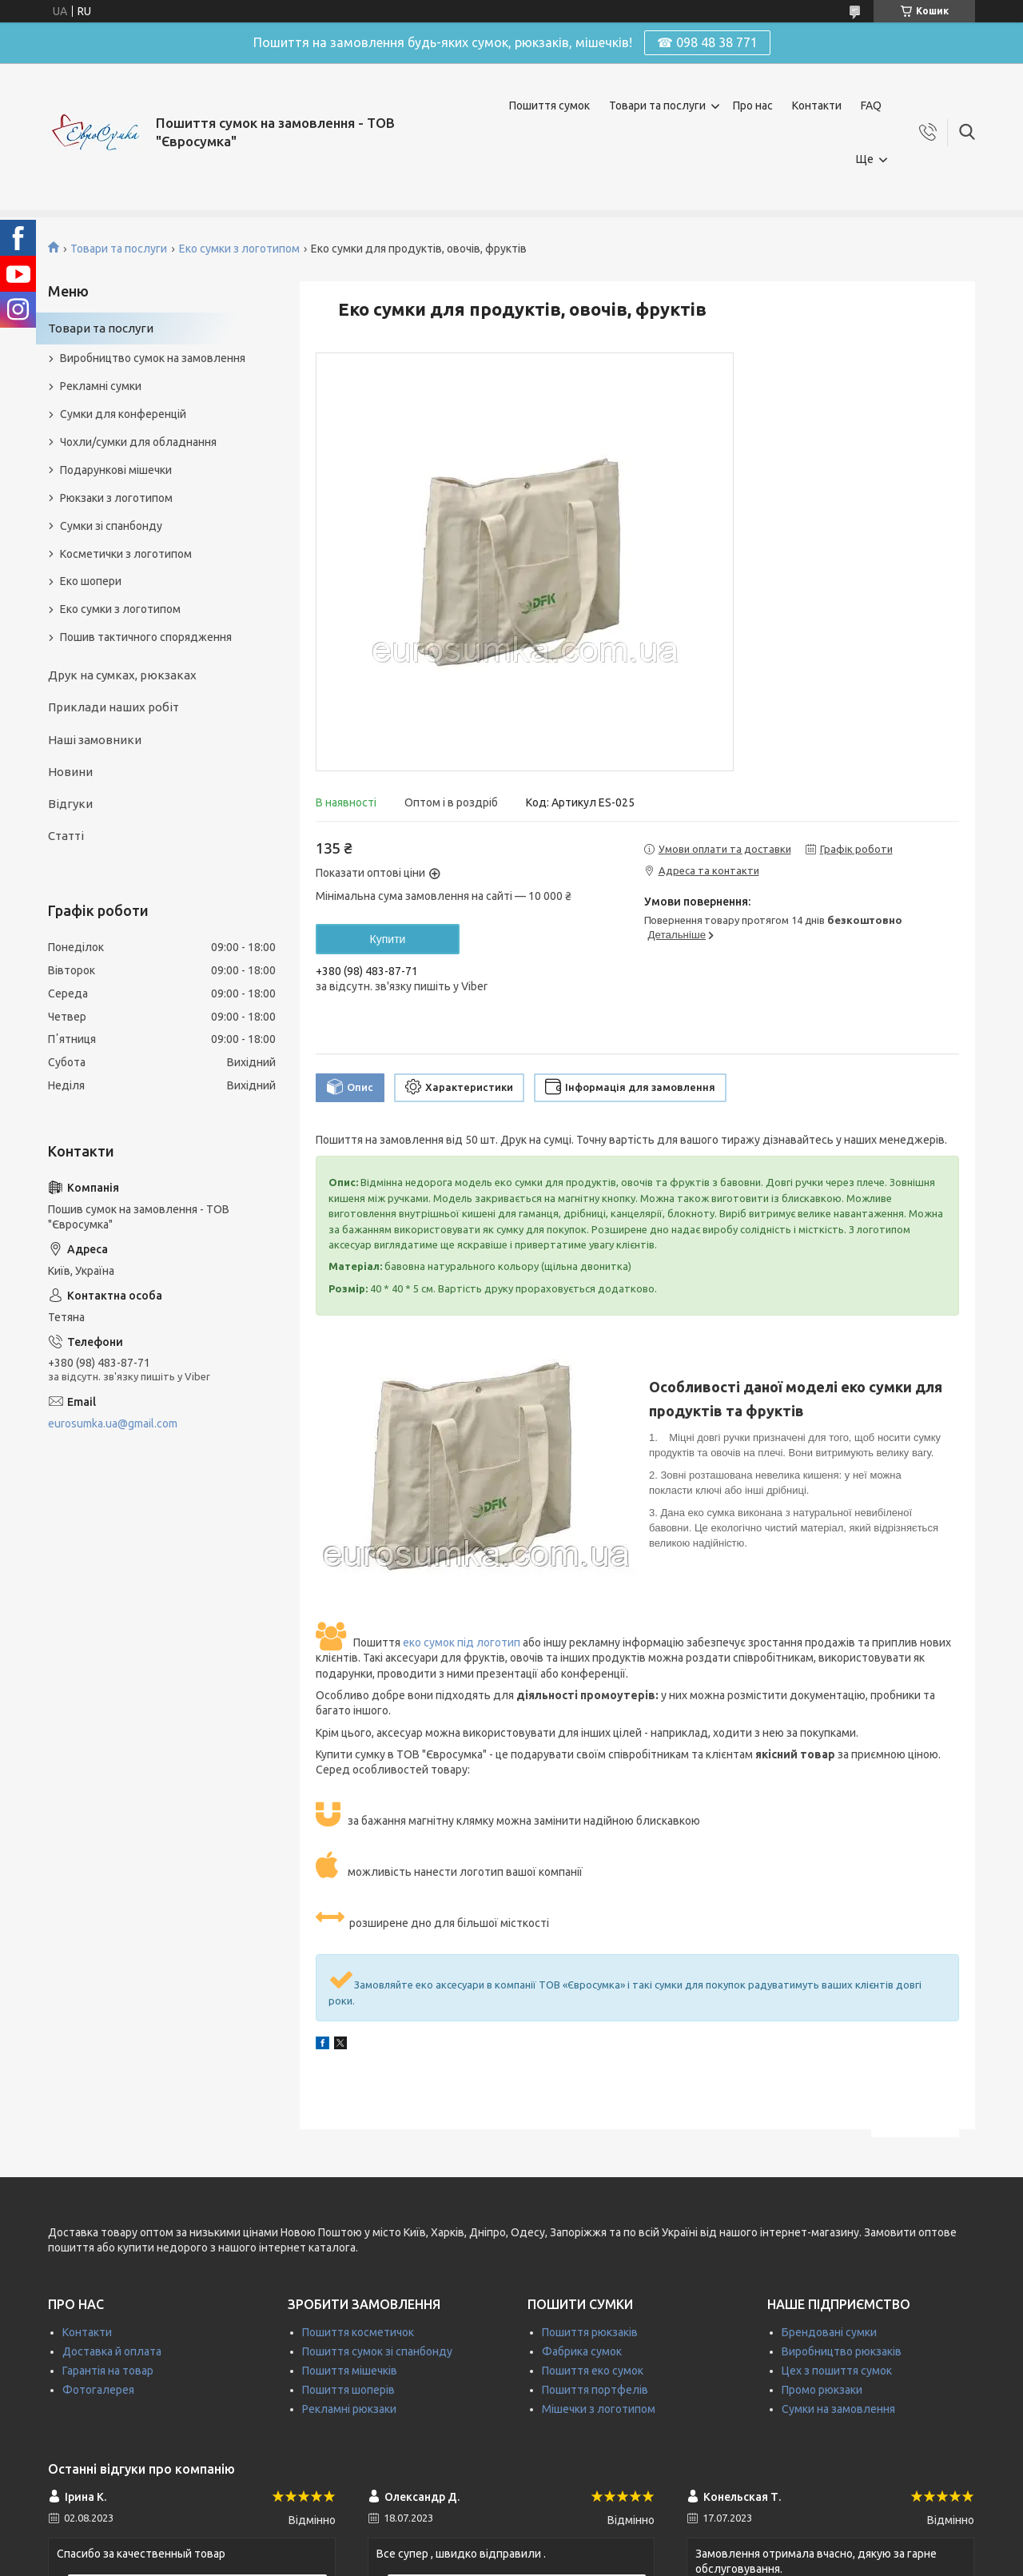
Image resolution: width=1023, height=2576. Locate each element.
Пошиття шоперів (348, 2389)
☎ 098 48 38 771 (707, 42)
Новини (70, 771)
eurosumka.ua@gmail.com (112, 1423)
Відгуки (70, 803)
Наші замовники (94, 740)
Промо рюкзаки (822, 2389)
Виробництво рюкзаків (842, 2351)
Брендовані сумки (829, 2332)
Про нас (753, 105)
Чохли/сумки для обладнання (138, 442)
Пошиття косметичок (358, 2332)
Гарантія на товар (107, 2370)
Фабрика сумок (582, 2351)
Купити (388, 939)
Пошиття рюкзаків (590, 2332)
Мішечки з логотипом (598, 2409)
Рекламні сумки (100, 386)
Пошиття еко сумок (592, 2370)
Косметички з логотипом (126, 553)
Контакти (817, 105)
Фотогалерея (98, 2389)
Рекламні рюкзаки (349, 2409)
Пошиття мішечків (349, 2370)
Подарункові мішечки (116, 470)
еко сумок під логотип (461, 1642)
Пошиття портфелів (595, 2389)
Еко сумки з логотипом (239, 248)
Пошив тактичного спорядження (146, 637)
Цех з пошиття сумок (837, 2370)
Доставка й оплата (111, 2351)
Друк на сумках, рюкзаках (122, 675)
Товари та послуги (657, 105)
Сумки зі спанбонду (111, 526)
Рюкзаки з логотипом (116, 498)
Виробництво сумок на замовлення (152, 358)
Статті (66, 835)
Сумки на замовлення (838, 2409)
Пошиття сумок (549, 105)
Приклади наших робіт (113, 707)
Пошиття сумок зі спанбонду (377, 2351)
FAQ (871, 105)
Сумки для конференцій (123, 414)
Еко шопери (90, 581)
